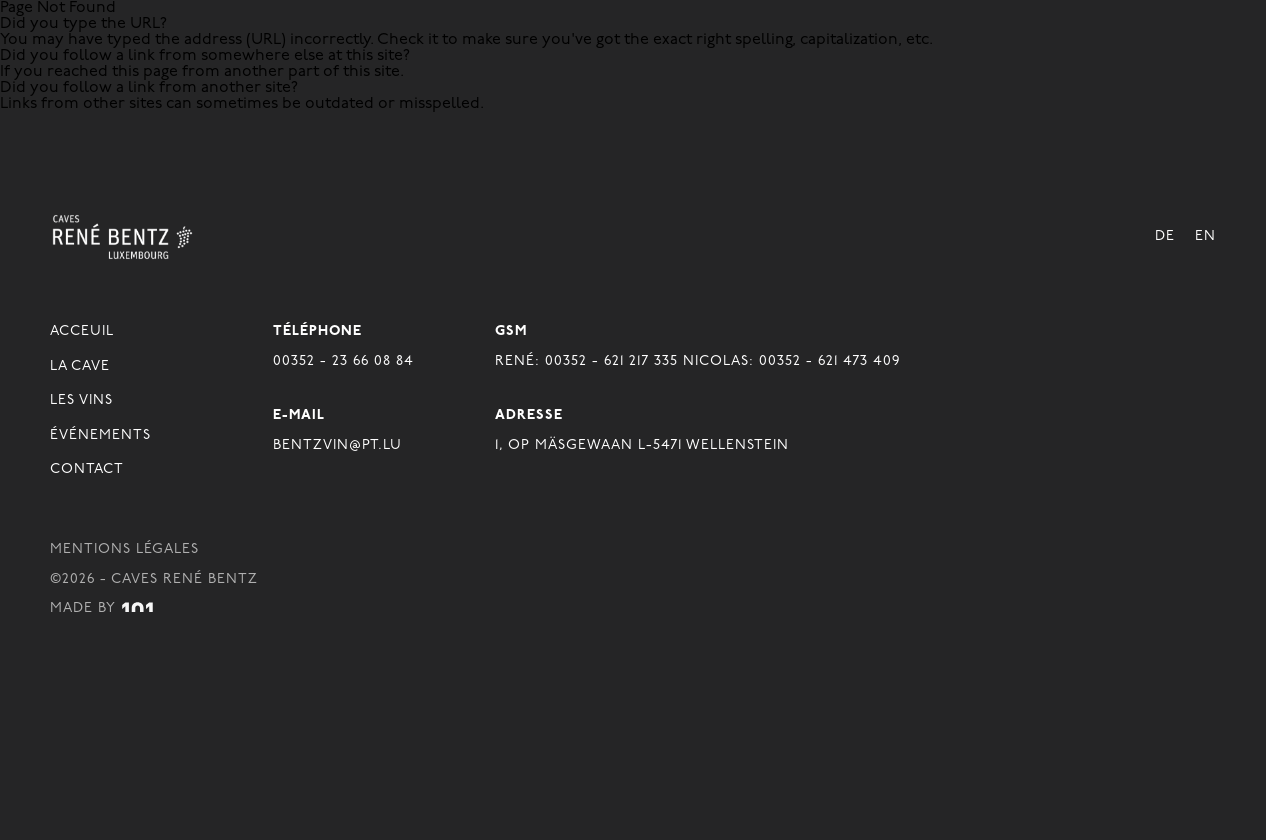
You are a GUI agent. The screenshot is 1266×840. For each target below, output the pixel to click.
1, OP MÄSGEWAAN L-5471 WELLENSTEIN (642, 445)
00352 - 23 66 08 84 (343, 361)
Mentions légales (124, 549)
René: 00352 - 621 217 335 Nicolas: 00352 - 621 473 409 (697, 361)
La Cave (80, 366)
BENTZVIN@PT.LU (337, 445)
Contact (87, 469)
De (1165, 236)
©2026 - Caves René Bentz (154, 579)
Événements (100, 435)
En (1205, 236)
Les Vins (81, 400)
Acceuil (82, 331)
